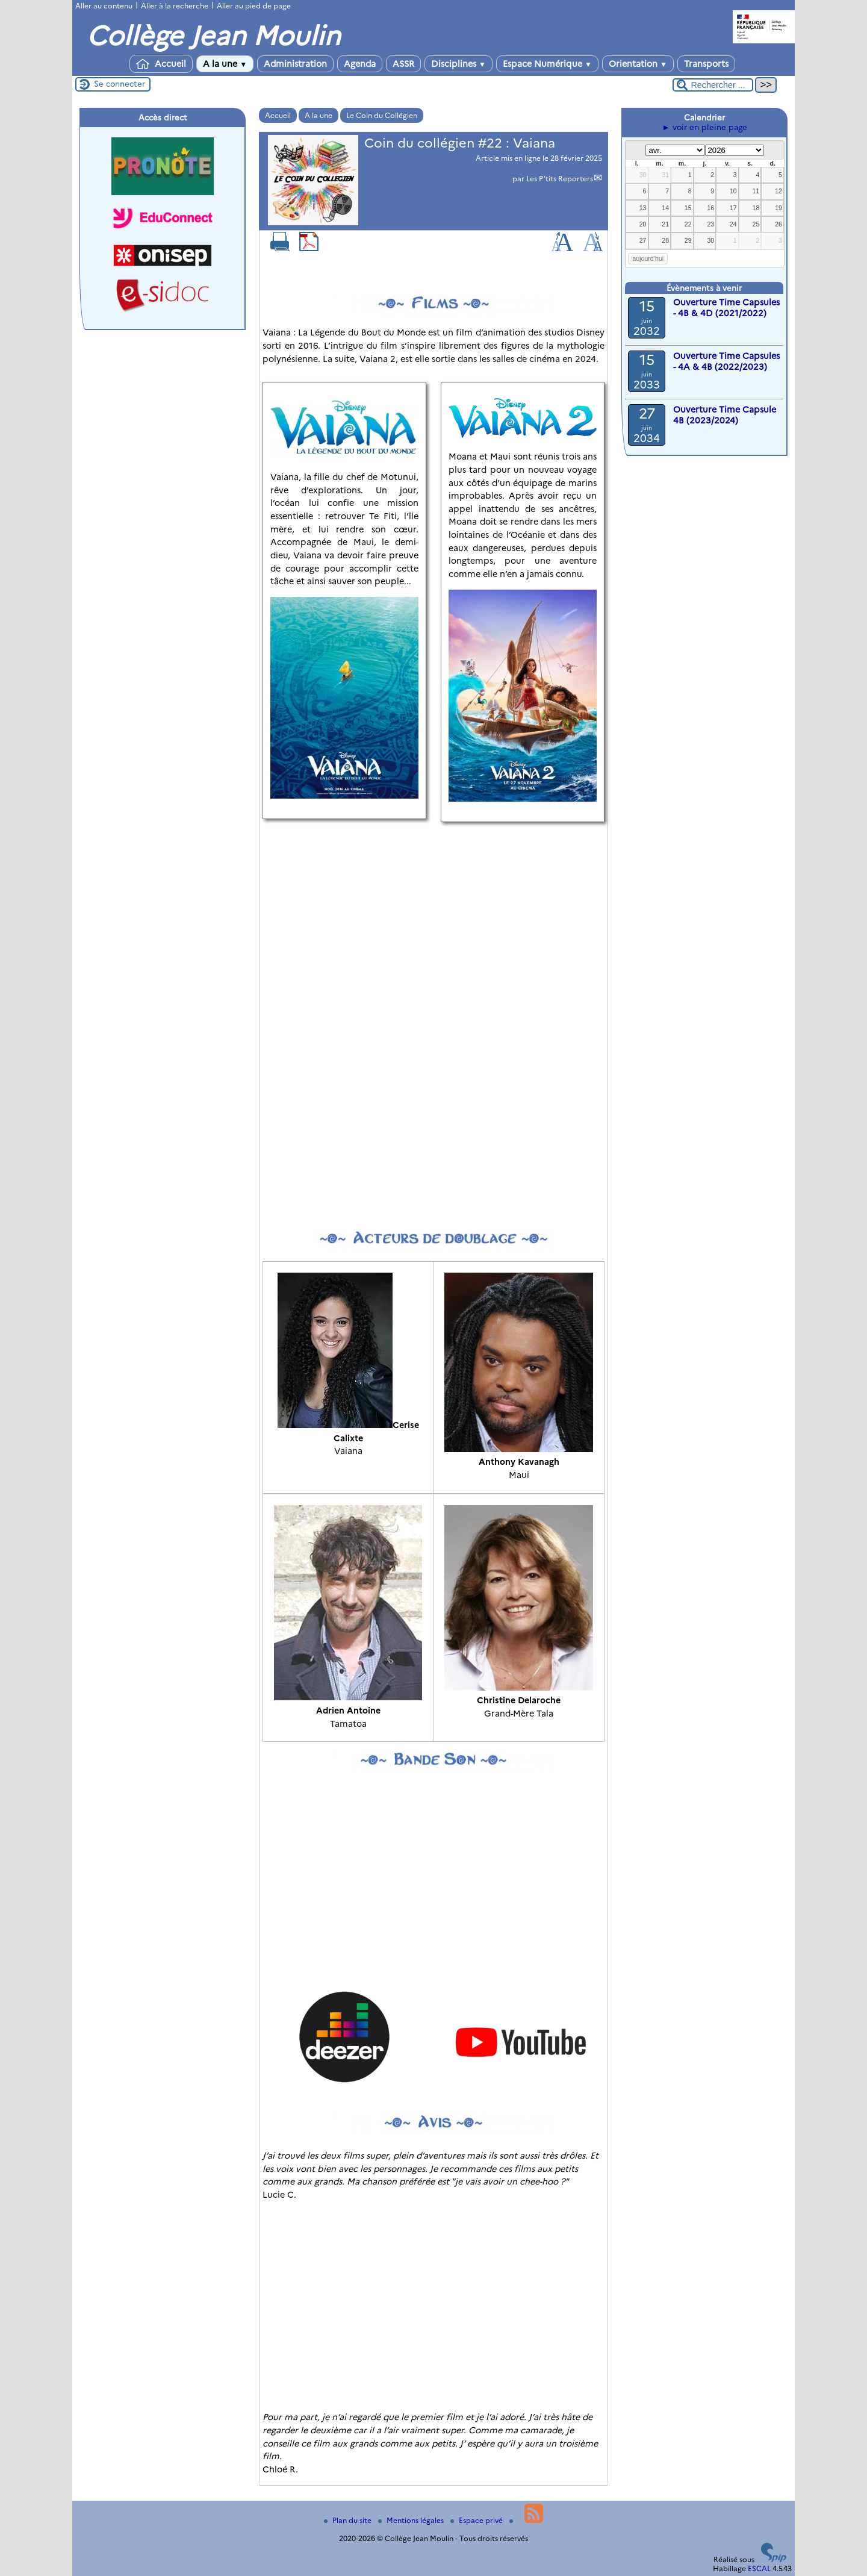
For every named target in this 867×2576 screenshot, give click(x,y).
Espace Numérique (547, 63)
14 (665, 207)
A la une (225, 63)
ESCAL (759, 2568)
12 (778, 191)
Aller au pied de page (254, 5)
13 (643, 207)
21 (665, 224)
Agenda (360, 63)
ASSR (403, 63)
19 (778, 207)
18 (756, 207)
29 (688, 240)
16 (710, 207)
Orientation (638, 63)
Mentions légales (412, 2520)
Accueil (161, 64)
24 (733, 224)
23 (710, 224)
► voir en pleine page (704, 127)
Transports (706, 63)
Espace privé (477, 2520)
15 (688, 207)
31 (665, 174)
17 (733, 207)
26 (778, 224)
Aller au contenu (103, 5)
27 (643, 240)
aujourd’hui (648, 258)
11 (756, 191)
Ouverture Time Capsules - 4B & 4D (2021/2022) (726, 308)
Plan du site (348, 2520)
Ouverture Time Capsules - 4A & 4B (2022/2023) (726, 361)
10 (733, 191)
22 (688, 224)
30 (643, 174)
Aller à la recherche (174, 5)
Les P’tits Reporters (559, 178)
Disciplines (458, 63)
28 (665, 240)
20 (643, 224)
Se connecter (119, 84)
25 (756, 224)
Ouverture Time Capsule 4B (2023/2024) (724, 415)
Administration (295, 63)
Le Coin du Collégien (381, 115)
